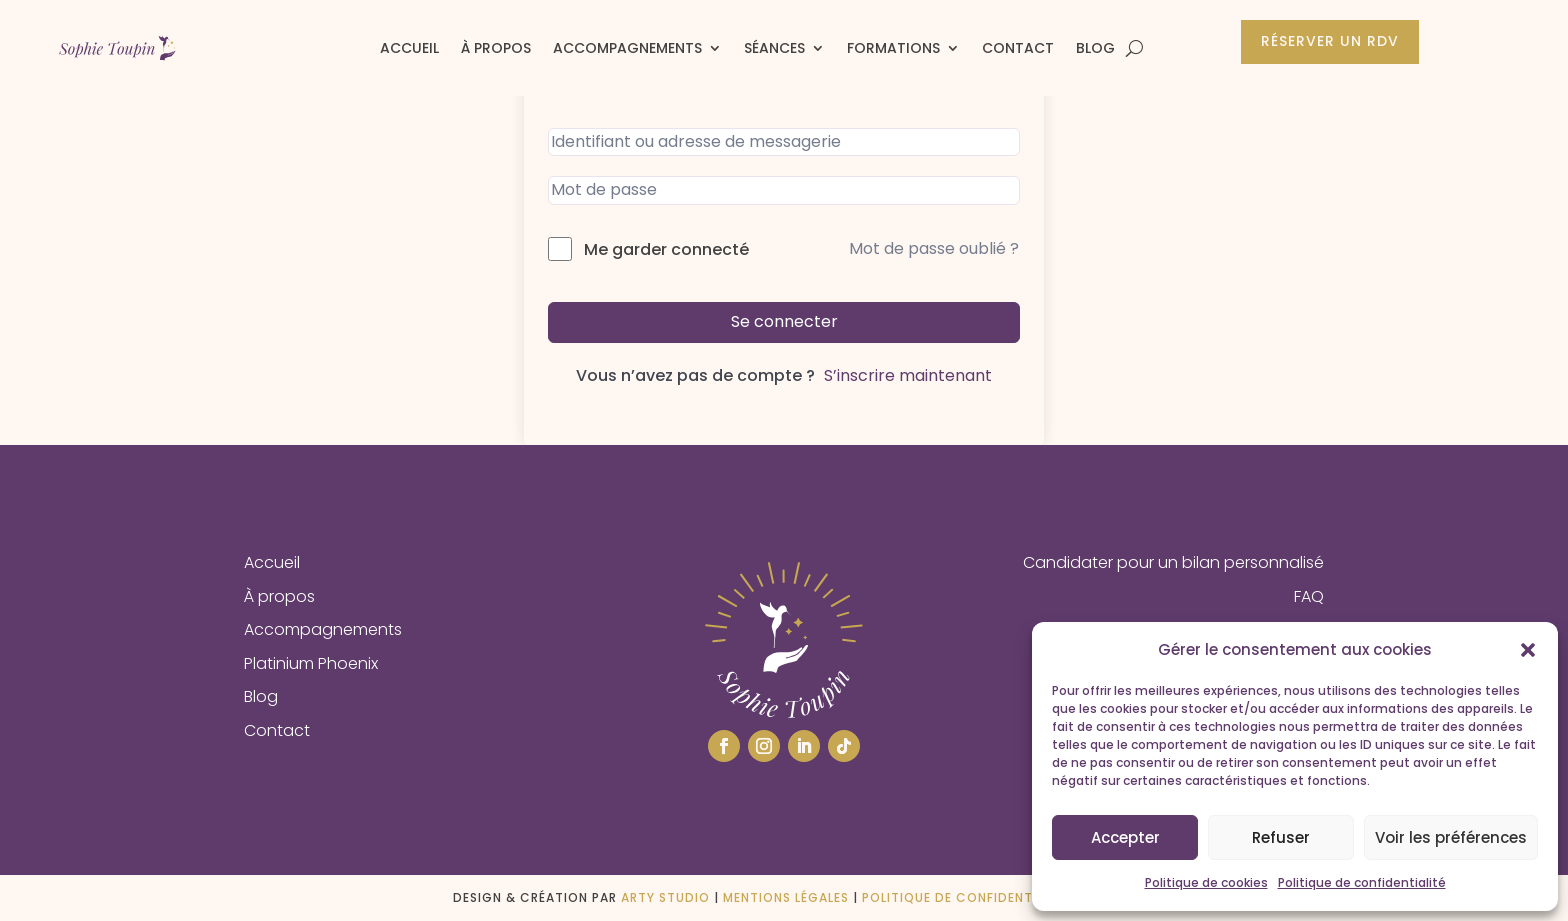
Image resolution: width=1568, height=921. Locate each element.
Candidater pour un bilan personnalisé (1173, 562)
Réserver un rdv (1330, 41)
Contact (1018, 48)
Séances (774, 48)
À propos (496, 48)
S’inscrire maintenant (908, 375)
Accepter (1125, 837)
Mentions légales (786, 897)
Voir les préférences (1451, 837)
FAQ (1309, 596)
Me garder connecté (666, 249)
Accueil (409, 48)
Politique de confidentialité (1362, 882)
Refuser (1281, 837)
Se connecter (784, 321)
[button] (1528, 650)
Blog (1095, 48)
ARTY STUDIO (665, 897)
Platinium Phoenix (311, 663)
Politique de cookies (1206, 882)
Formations (893, 48)
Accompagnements (627, 48)
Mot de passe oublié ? (934, 248)
